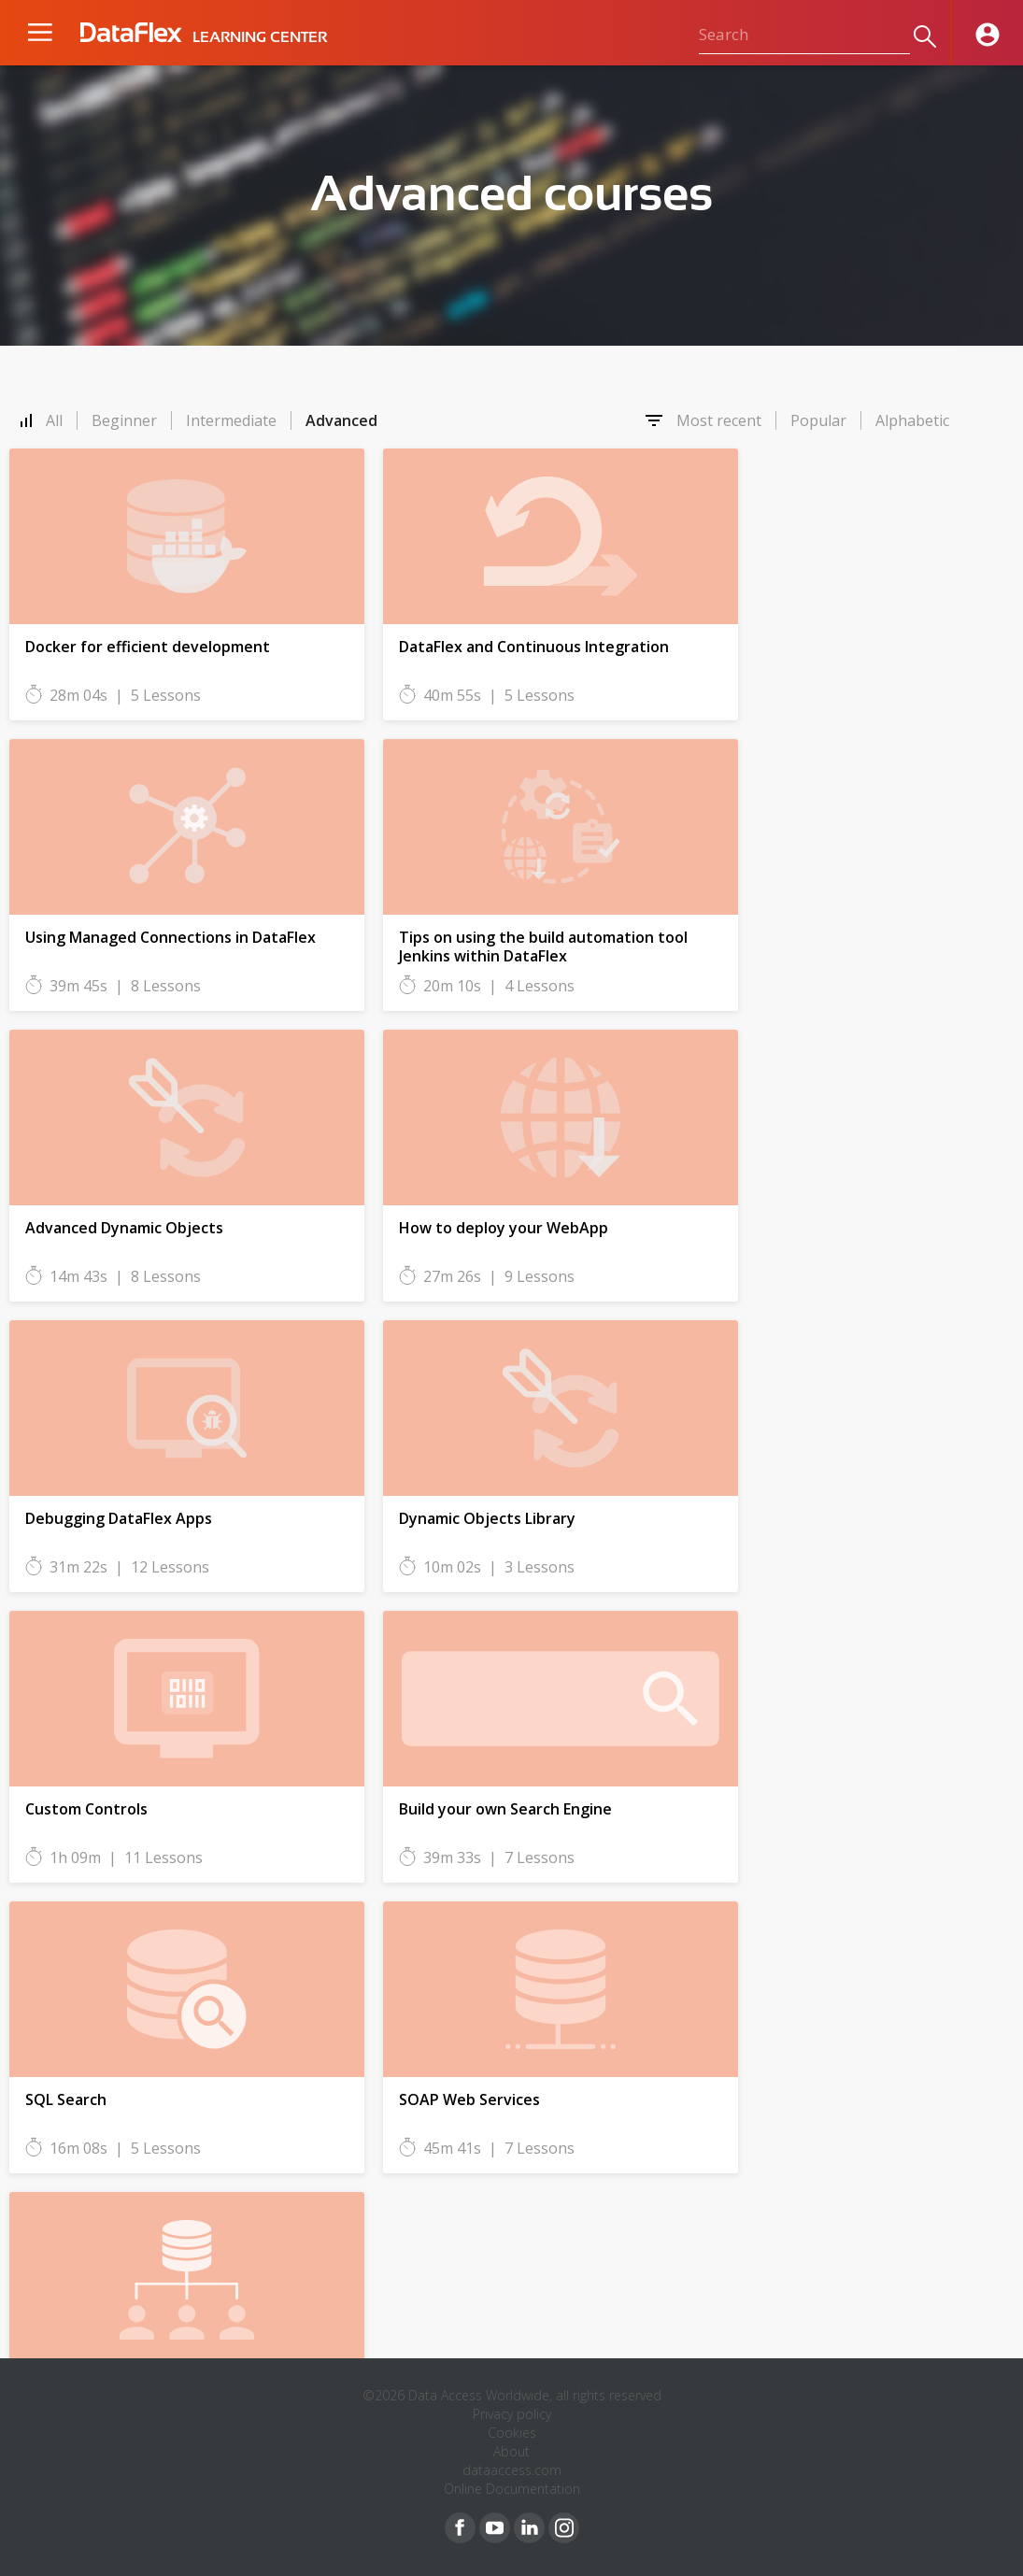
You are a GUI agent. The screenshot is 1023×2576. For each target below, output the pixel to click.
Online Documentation (512, 2489)
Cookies (512, 2432)
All (54, 420)
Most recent (718, 420)
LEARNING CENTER (259, 37)
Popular (818, 420)
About (511, 2451)
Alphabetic (912, 420)
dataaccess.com (511, 2470)
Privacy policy (512, 2414)
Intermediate (231, 420)
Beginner (124, 420)
